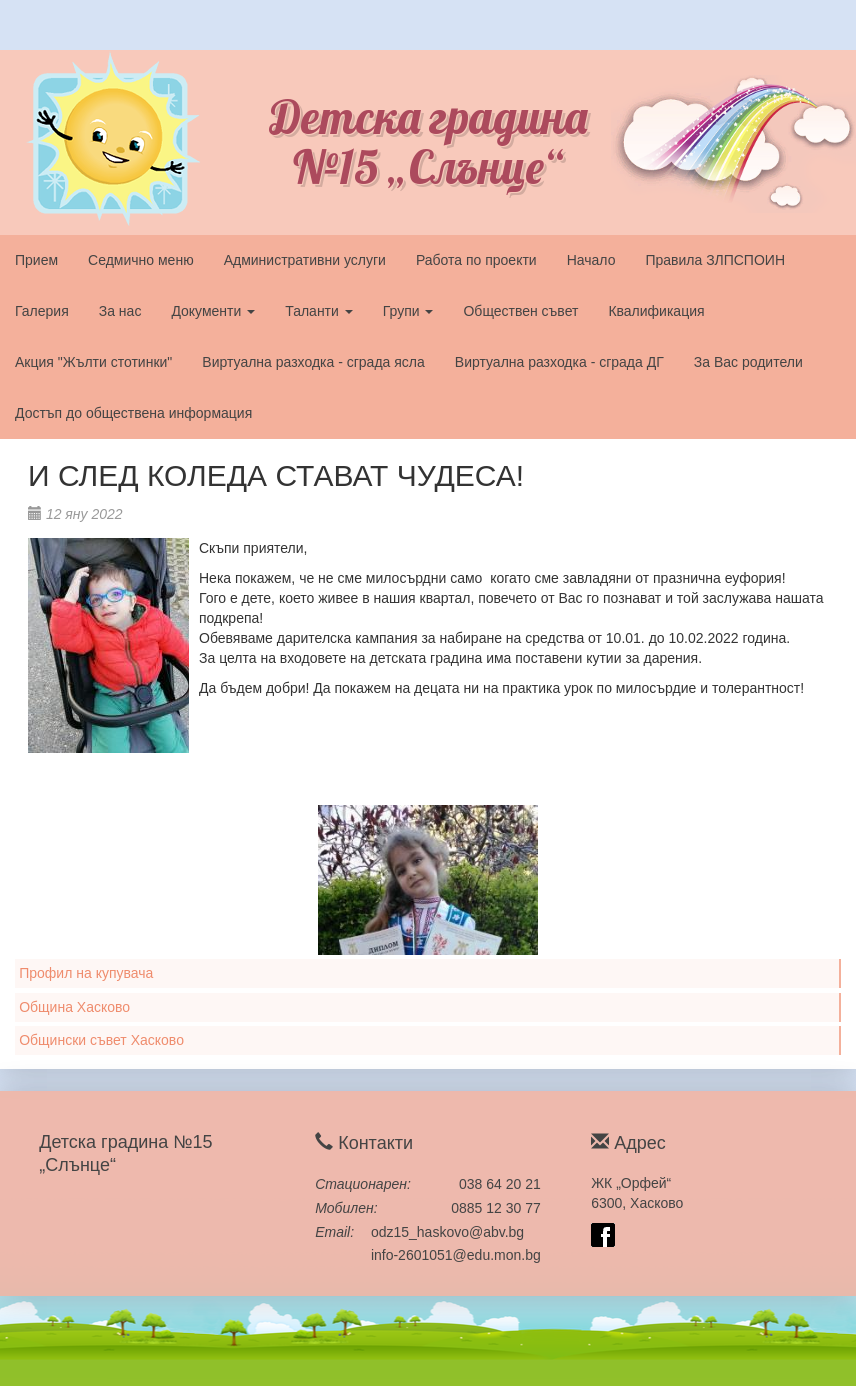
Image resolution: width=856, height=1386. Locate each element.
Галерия (42, 311)
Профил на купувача (86, 973)
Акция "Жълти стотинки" (93, 362)
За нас (120, 311)
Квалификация (656, 311)
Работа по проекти (476, 260)
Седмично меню (141, 260)
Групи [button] (408, 311)
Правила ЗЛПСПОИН (715, 260)
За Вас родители (748, 362)
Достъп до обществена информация (133, 413)
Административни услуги (305, 260)
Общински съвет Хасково (101, 1040)
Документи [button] (213, 311)
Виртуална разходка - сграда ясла (313, 362)
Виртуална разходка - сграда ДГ (559, 362)
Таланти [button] (319, 311)
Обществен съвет (520, 311)
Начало (591, 260)
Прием (36, 260)
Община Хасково (74, 1007)
